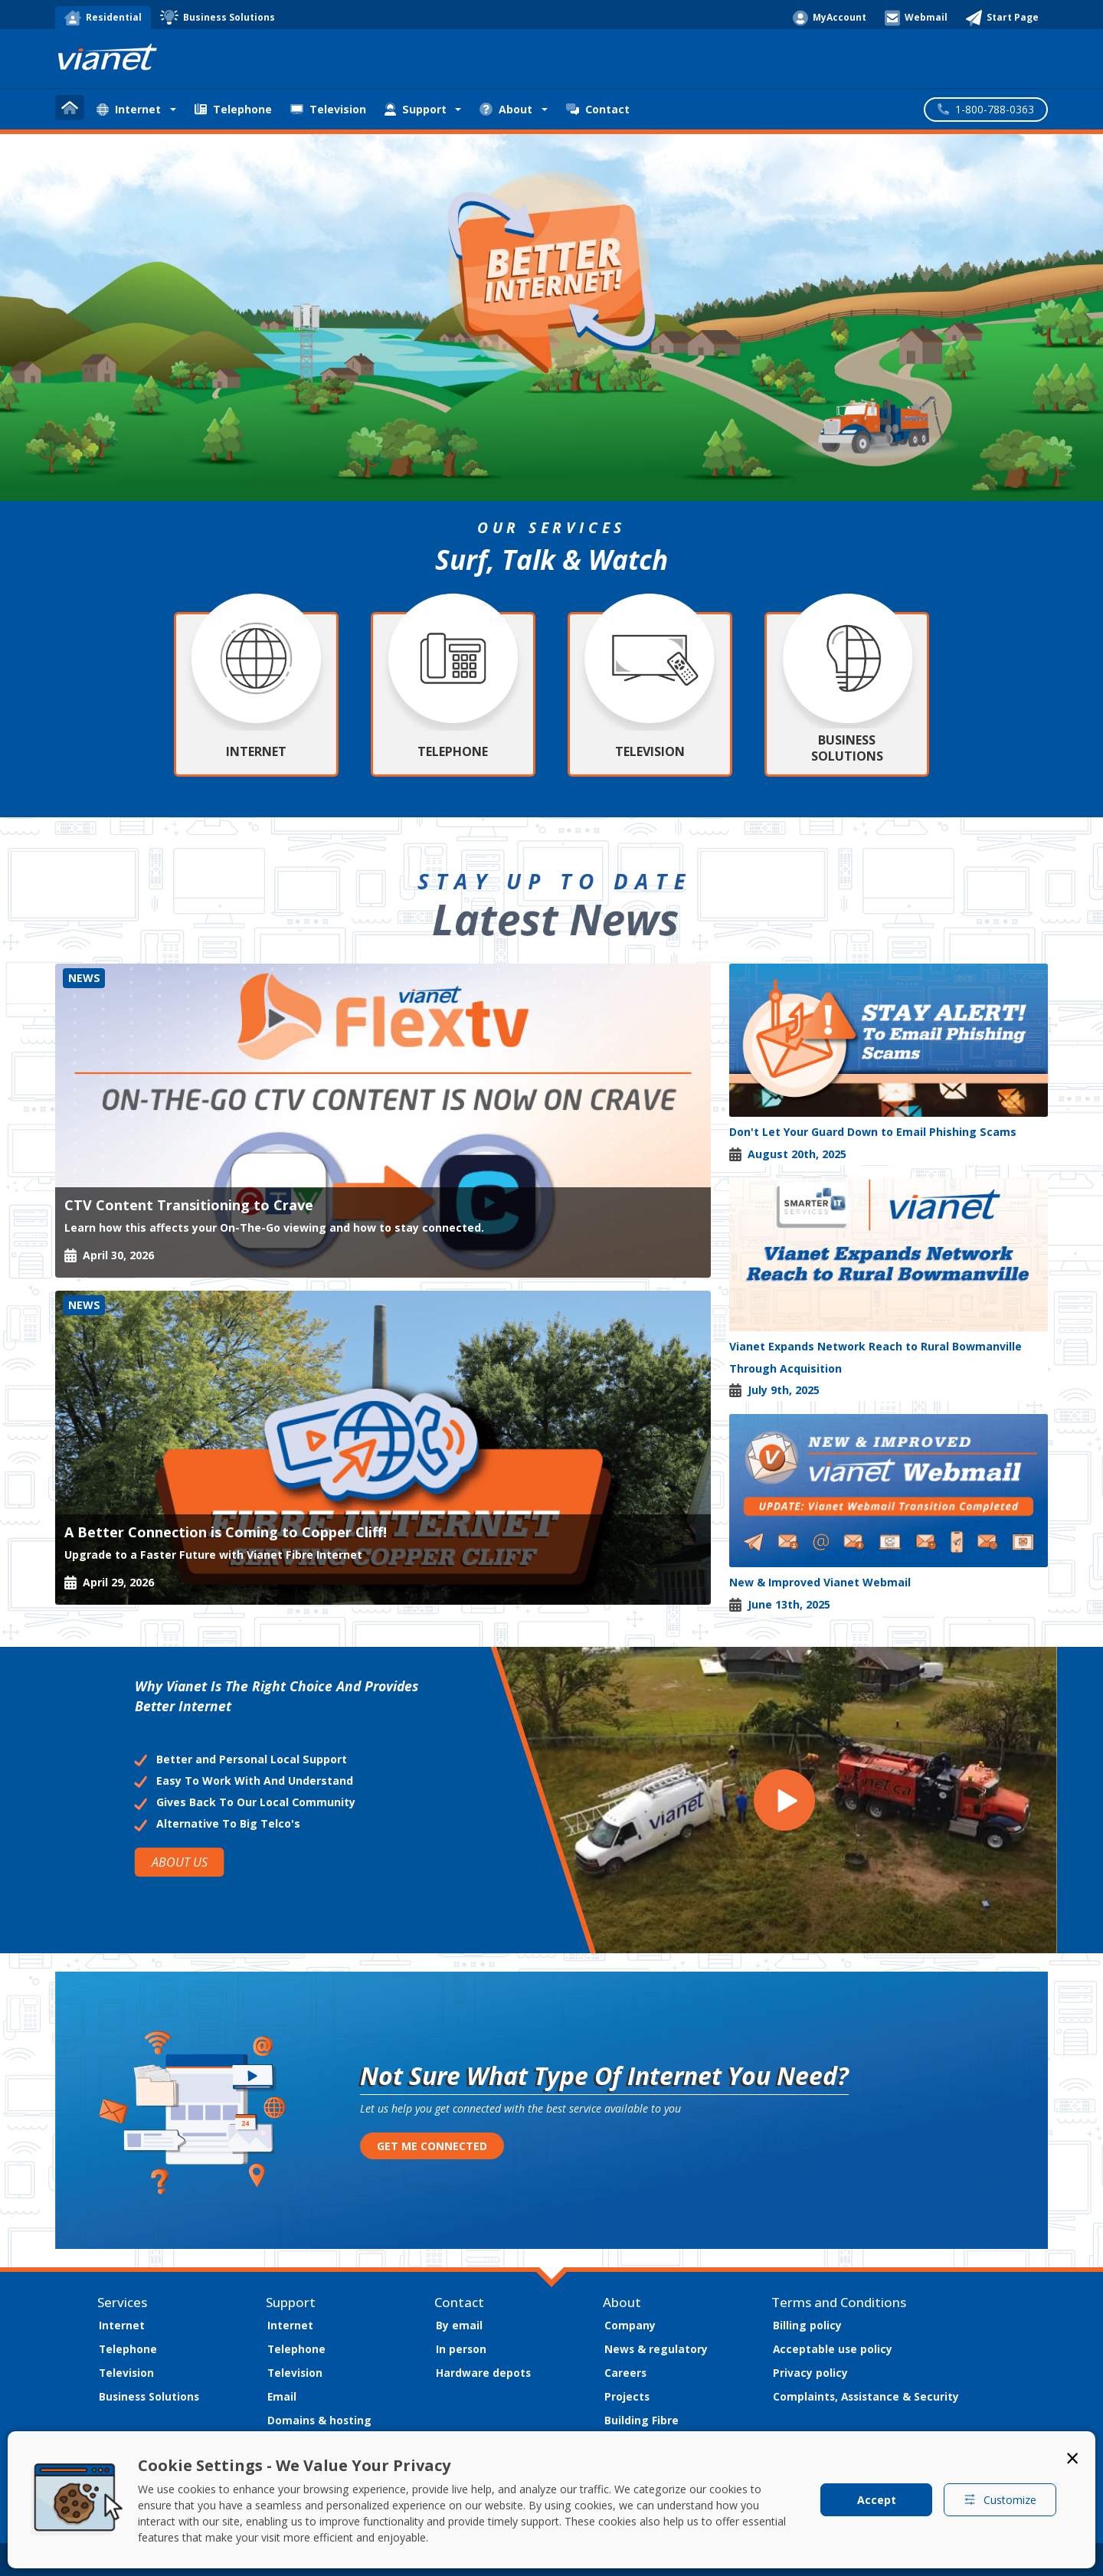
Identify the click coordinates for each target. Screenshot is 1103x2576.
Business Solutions (149, 2396)
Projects (627, 2396)
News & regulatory (656, 2349)
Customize (1000, 2500)
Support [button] (416, 109)
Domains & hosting (319, 2420)
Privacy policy (810, 2372)
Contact (598, 109)
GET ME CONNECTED (432, 2146)
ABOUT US (179, 1862)
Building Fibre (641, 2420)
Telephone (233, 109)
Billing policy (807, 2325)
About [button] (505, 109)
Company (630, 2325)
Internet (122, 2325)
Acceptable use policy (832, 2349)
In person (461, 2349)
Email (281, 2396)
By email (459, 2325)
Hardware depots (483, 2372)
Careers (625, 2372)
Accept (876, 2500)
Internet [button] (129, 109)
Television (328, 109)
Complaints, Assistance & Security (866, 2396)
